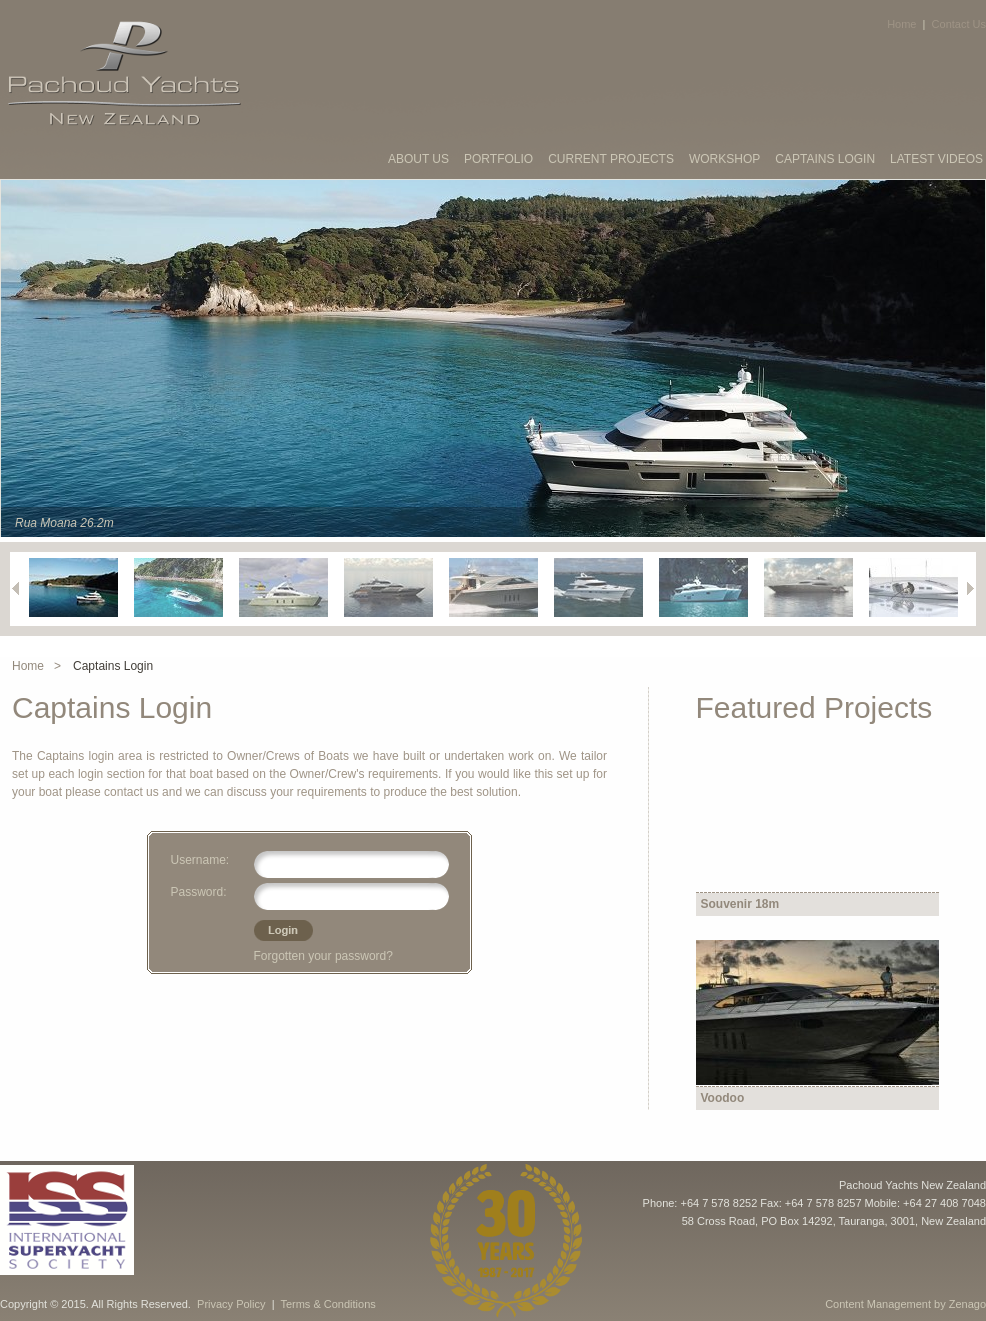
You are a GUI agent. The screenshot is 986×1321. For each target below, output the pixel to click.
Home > (36, 666)
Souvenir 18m (740, 904)
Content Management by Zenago (905, 1304)
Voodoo (723, 1098)
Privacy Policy (231, 1304)
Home (901, 24)
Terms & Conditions (327, 1304)
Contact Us (959, 24)
